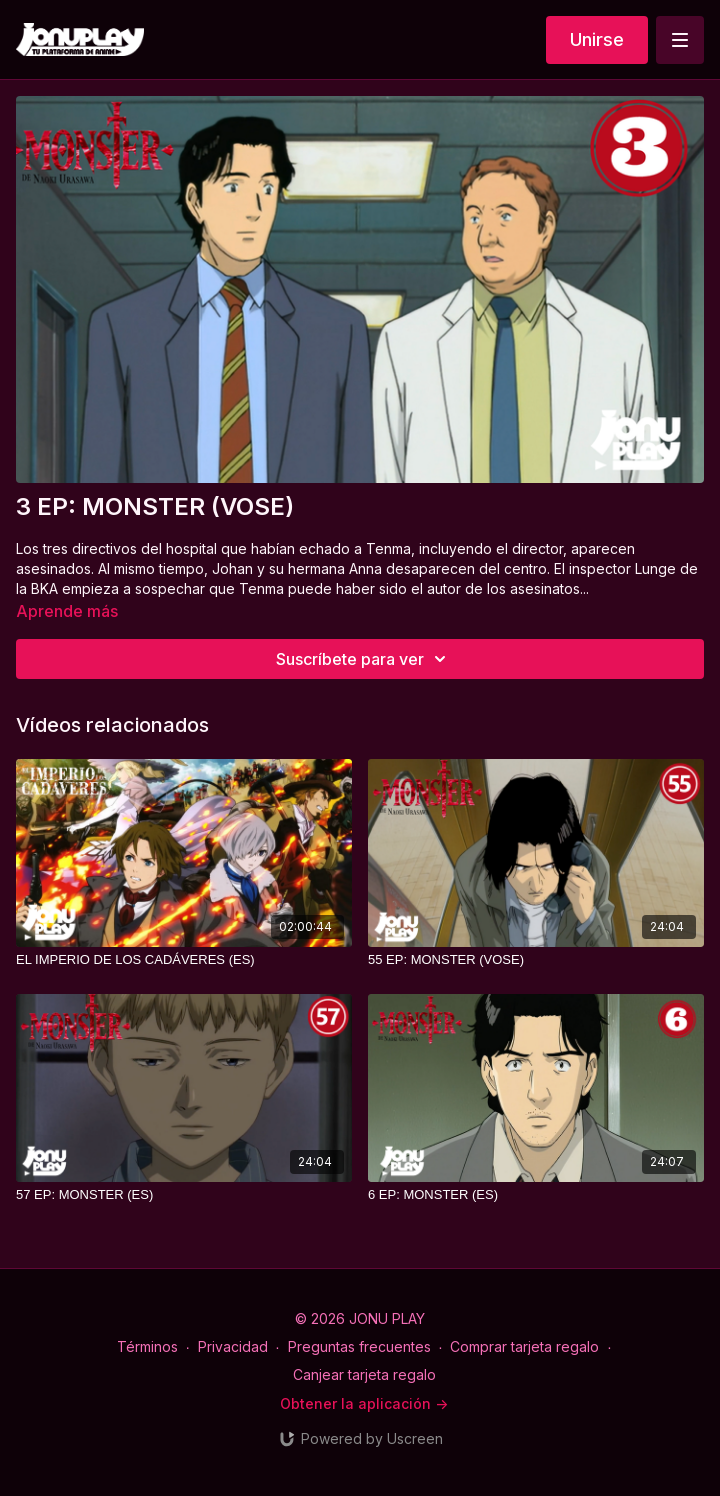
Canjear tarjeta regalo (364, 1374)
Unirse (597, 39)
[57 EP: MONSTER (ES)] (184, 1195)
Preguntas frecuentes (359, 1346)
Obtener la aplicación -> (364, 1403)
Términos (147, 1346)
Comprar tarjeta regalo (524, 1346)
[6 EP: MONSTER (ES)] (536, 1195)
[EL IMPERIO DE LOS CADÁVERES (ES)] (184, 960)
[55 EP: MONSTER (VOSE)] (536, 960)
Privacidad (233, 1346)
